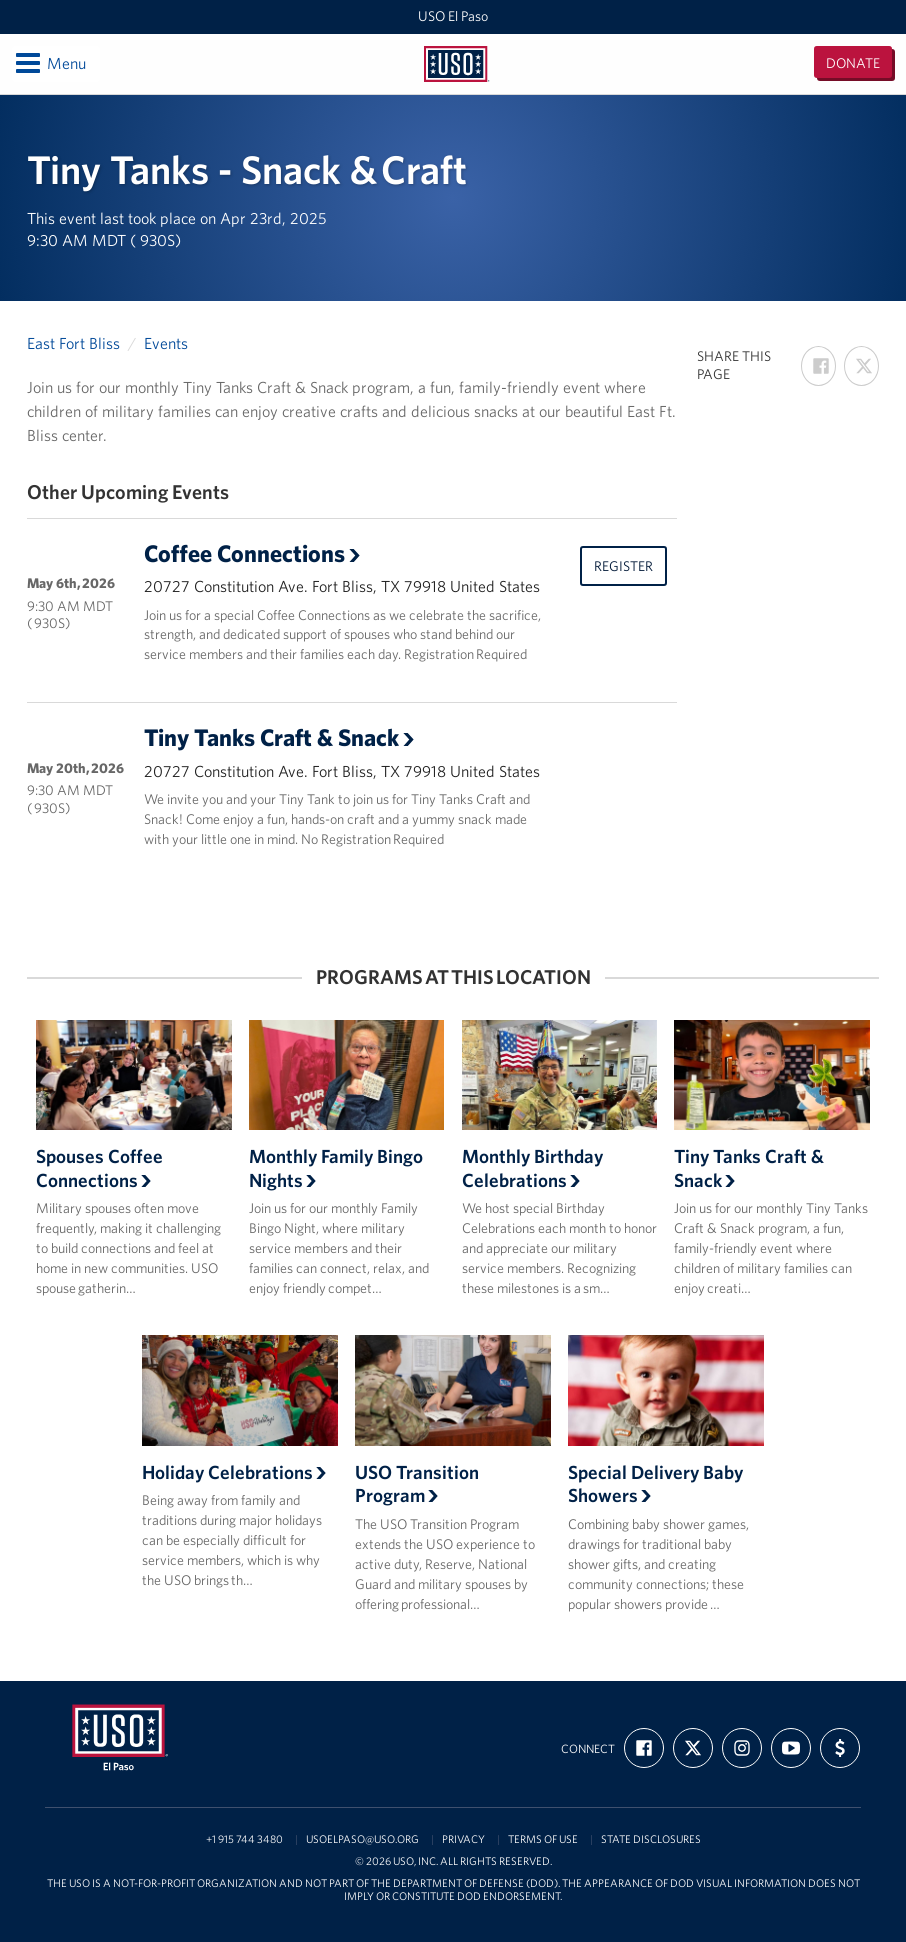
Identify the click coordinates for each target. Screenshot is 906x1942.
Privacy (463, 1839)
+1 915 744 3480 (244, 1839)
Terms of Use (543, 1839)
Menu (49, 63)
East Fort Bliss (73, 343)
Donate (853, 63)
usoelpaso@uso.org (362, 1839)
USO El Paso (453, 16)
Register (623, 566)
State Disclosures (651, 1839)
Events (166, 343)
